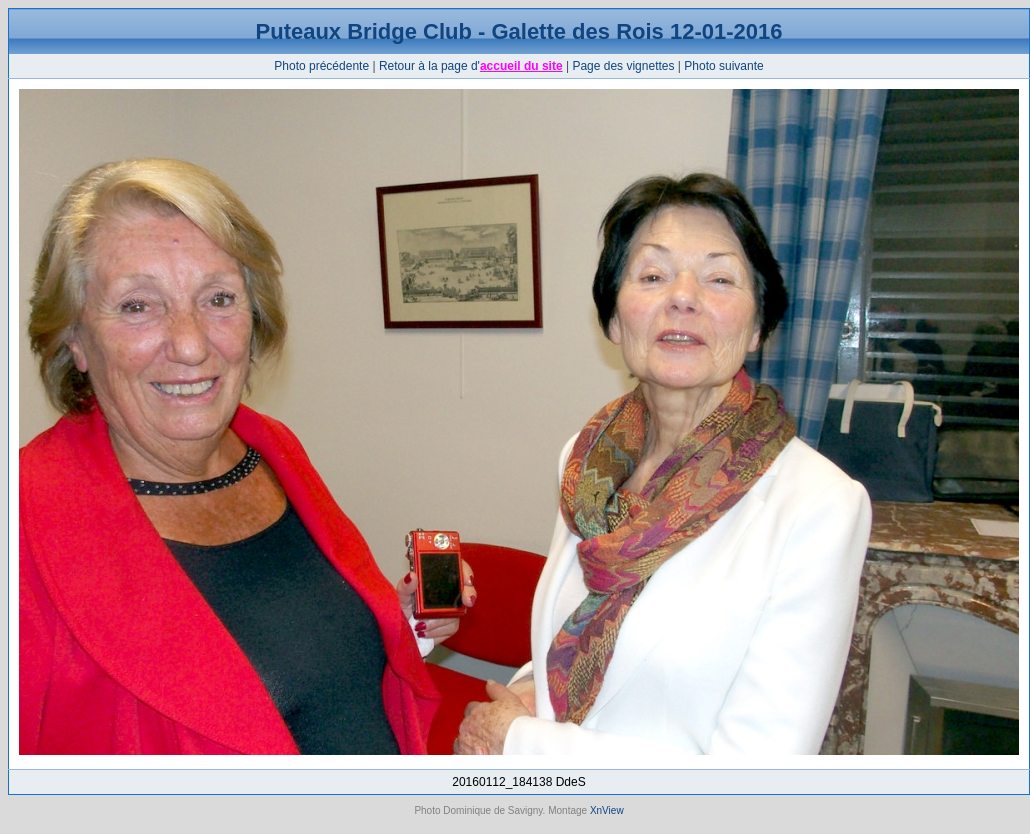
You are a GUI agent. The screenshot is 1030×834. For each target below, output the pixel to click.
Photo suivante (723, 66)
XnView (607, 810)
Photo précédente (321, 66)
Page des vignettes (623, 66)
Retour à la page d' (429, 66)
